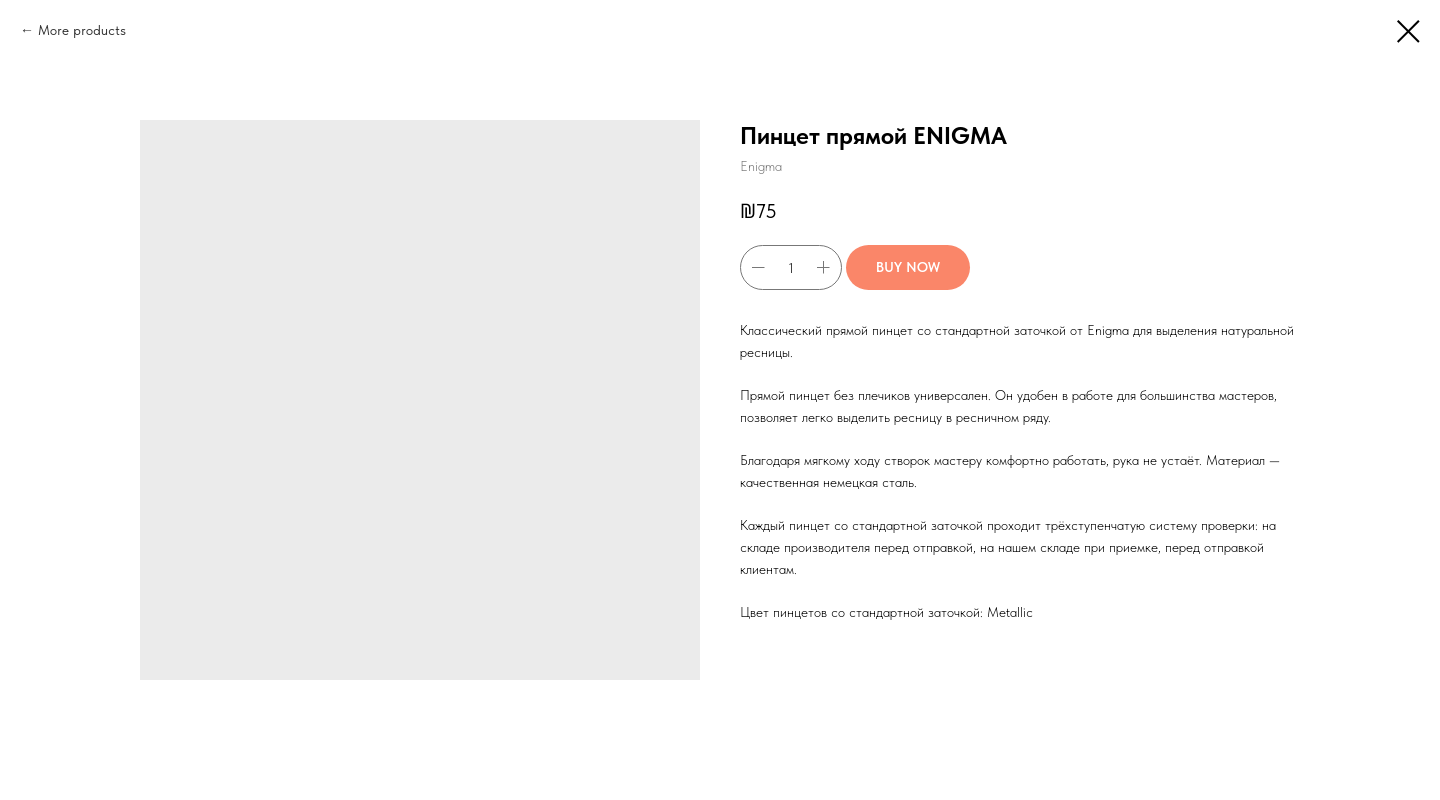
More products (82, 30)
